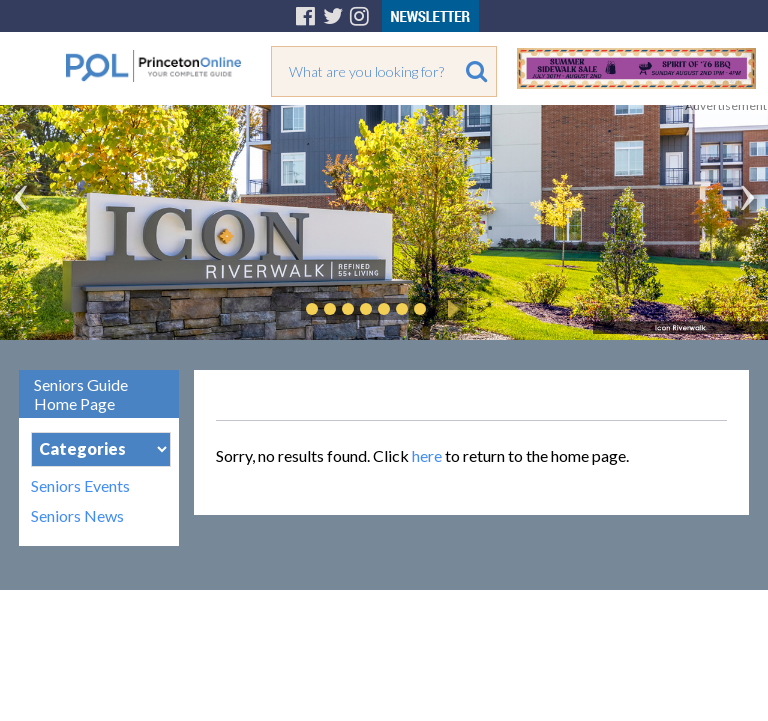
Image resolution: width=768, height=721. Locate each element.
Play (450, 309)
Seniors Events (80, 486)
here (427, 455)
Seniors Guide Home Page (81, 394)
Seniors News (77, 516)
